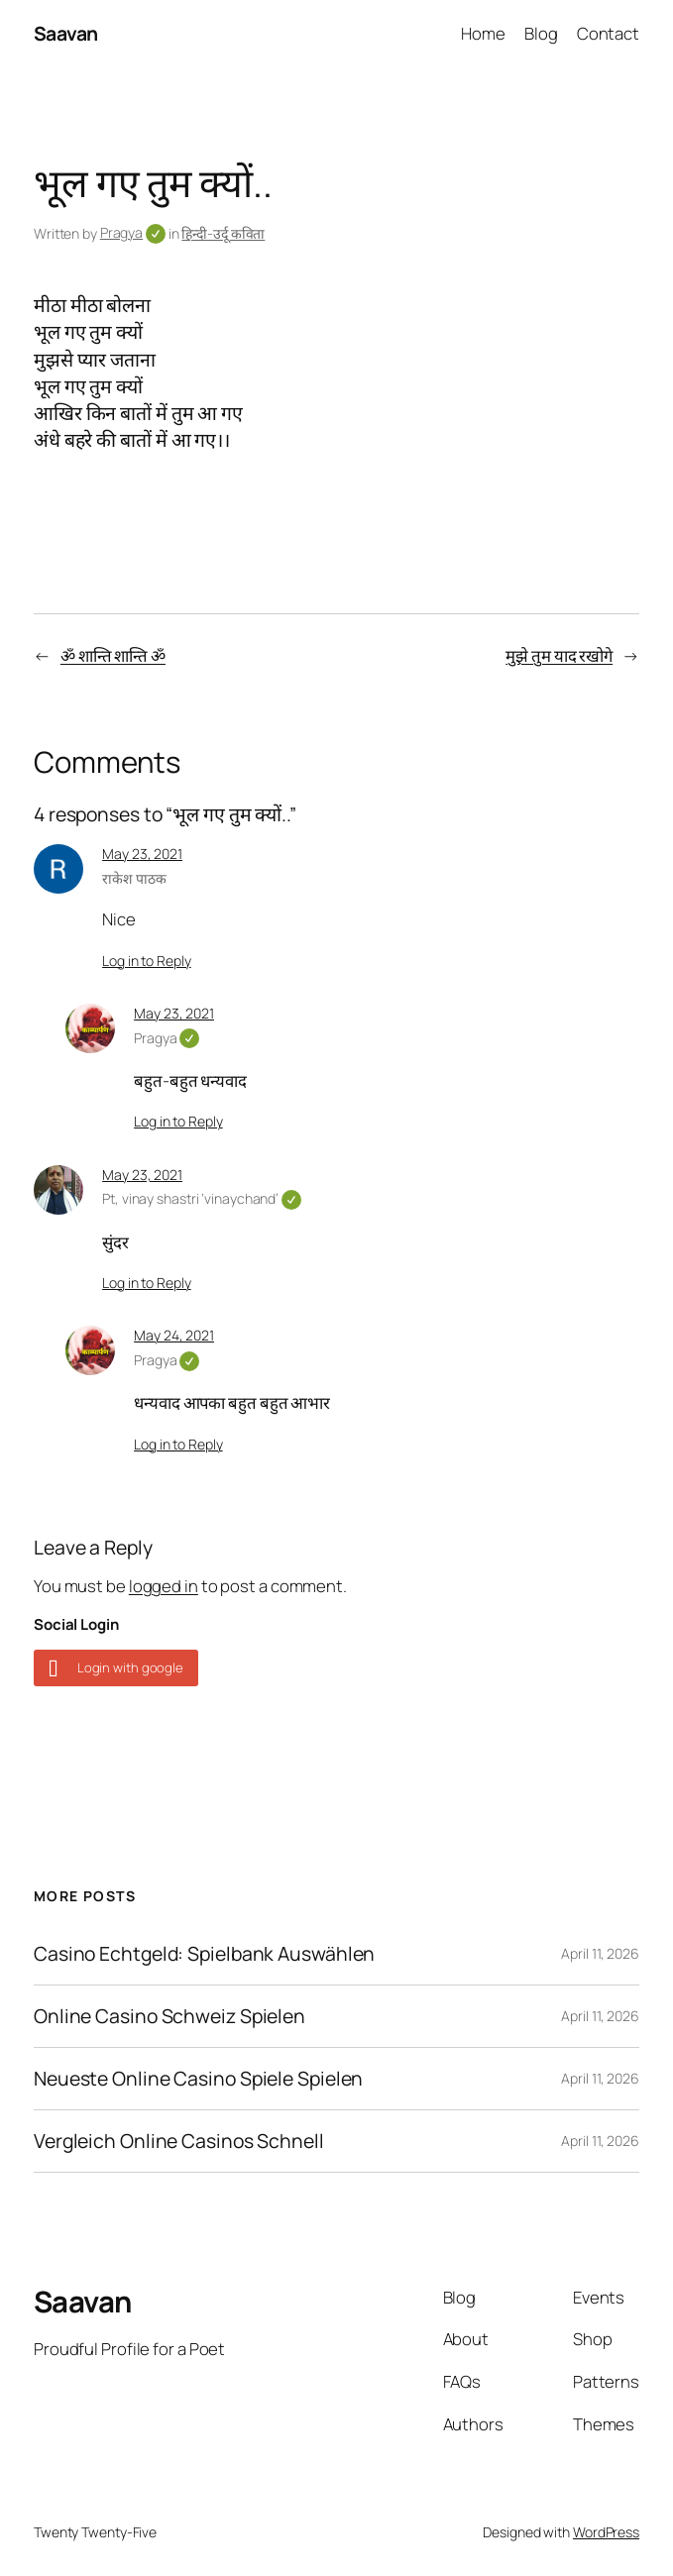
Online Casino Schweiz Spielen (169, 2016)
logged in (163, 1585)
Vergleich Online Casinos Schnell (179, 2141)
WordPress (606, 2531)
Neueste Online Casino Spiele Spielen (198, 2079)
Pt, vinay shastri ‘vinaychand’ (201, 1198)
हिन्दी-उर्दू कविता (223, 233)
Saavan (66, 33)
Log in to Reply (146, 960)
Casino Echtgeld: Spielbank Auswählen (204, 1954)
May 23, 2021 (142, 853)
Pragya (133, 232)
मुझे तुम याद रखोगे (559, 655)
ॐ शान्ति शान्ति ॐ (113, 655)
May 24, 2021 (174, 1335)
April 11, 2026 (600, 1953)
